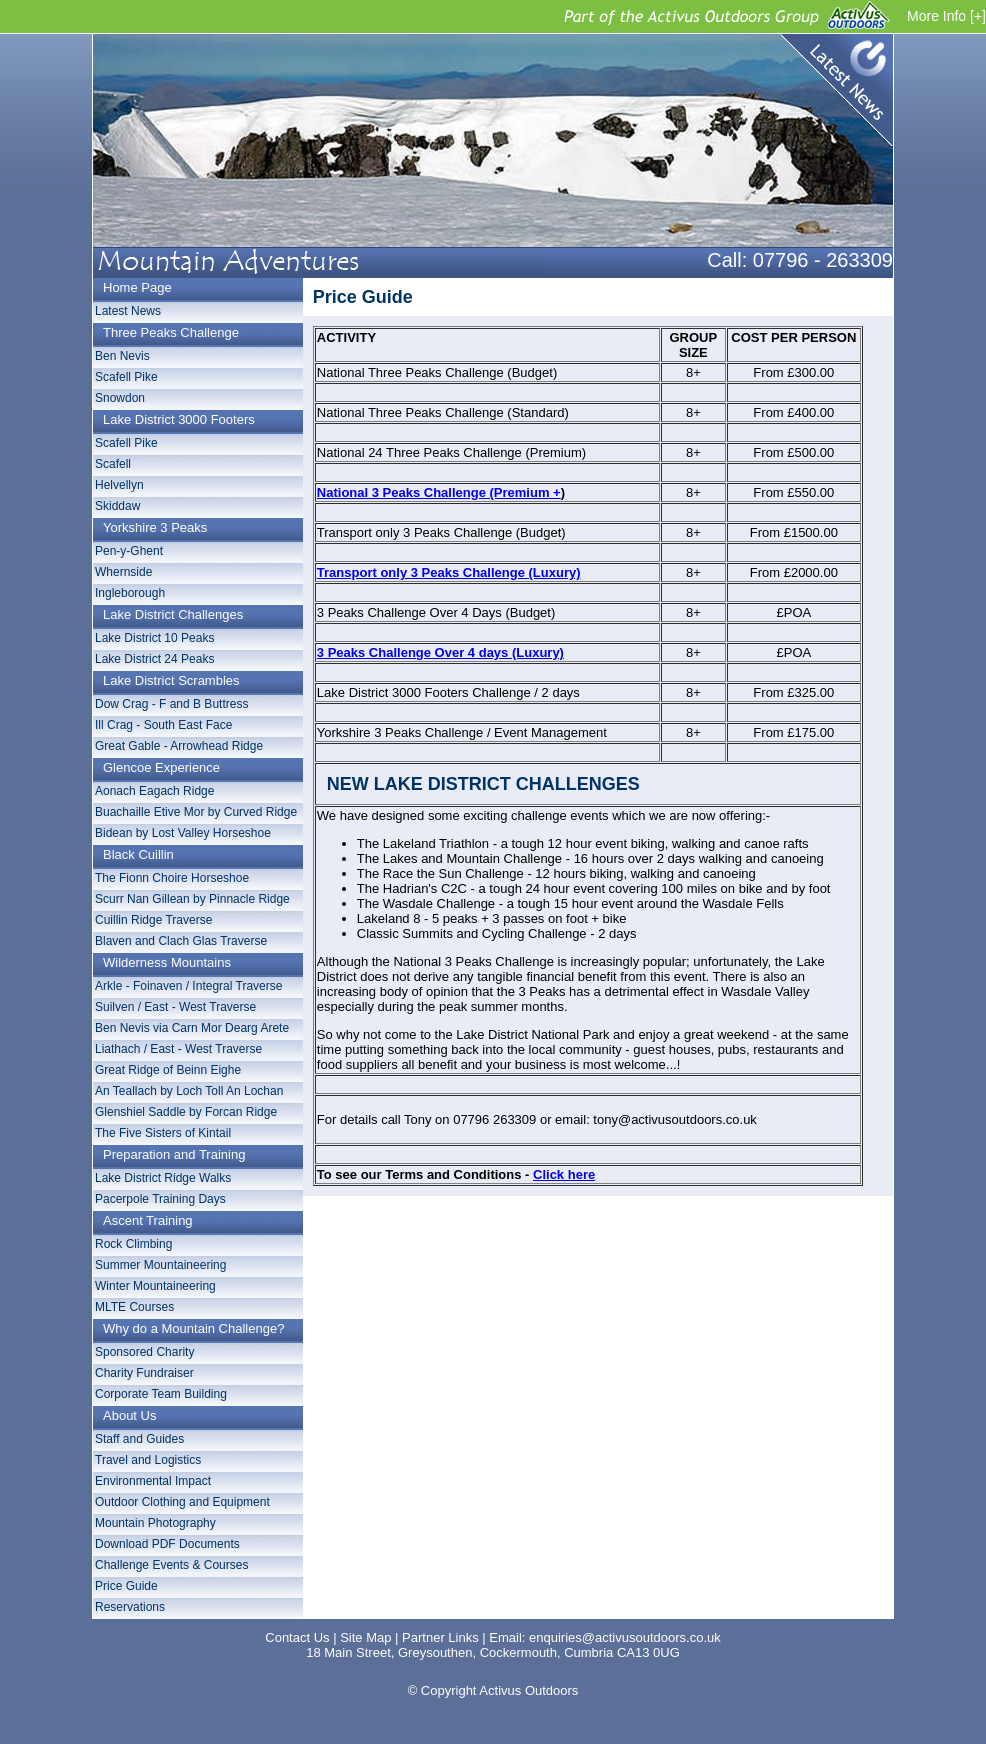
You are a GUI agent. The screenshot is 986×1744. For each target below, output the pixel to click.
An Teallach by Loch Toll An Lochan (189, 1091)
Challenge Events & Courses (171, 1565)
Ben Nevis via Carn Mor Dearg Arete (192, 1028)
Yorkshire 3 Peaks (155, 527)
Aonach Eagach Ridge (154, 791)
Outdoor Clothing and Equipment (182, 1502)
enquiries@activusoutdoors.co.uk (625, 1637)
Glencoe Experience (161, 767)
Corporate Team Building (161, 1394)
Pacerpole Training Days (160, 1199)
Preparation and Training (174, 1154)
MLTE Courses (134, 1307)
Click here (564, 1174)
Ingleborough (130, 593)
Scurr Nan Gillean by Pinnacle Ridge (192, 899)
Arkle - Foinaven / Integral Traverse (188, 986)
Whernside (123, 572)
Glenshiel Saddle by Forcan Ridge (186, 1112)
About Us (129, 1415)
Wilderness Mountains (167, 962)
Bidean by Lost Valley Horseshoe (183, 833)
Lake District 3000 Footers (179, 419)
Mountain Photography (155, 1523)
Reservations (130, 1607)
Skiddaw (117, 506)
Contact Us (297, 1637)
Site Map (365, 1637)
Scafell (113, 464)
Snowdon (120, 398)
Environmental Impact (153, 1481)
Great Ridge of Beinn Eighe (168, 1070)
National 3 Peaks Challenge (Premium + (439, 492)
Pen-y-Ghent (129, 551)
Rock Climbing (133, 1244)
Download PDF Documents (167, 1544)
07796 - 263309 (823, 260)
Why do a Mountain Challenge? (193, 1328)
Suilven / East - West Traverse (175, 1007)
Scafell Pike (126, 377)
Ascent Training (148, 1220)
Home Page (137, 287)
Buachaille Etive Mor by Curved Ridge (196, 812)
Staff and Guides (139, 1439)
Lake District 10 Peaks (154, 638)
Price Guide (126, 1586)
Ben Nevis (122, 356)
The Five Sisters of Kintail (163, 1133)
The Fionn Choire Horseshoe (172, 878)
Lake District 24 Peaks (154, 659)
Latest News (831, 95)
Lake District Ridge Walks (163, 1178)
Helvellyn (119, 485)
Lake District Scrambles (171, 680)
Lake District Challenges (173, 614)
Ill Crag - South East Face (163, 725)
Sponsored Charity (144, 1352)
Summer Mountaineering (160, 1265)
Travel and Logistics (148, 1460)
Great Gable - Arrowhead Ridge (179, 746)
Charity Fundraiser (144, 1373)
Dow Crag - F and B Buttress (171, 704)
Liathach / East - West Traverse (178, 1049)
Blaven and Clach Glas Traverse (181, 941)
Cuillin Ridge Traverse (153, 920)
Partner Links (440, 1637)
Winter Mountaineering (155, 1286)
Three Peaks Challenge (171, 332)
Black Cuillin (138, 854)
